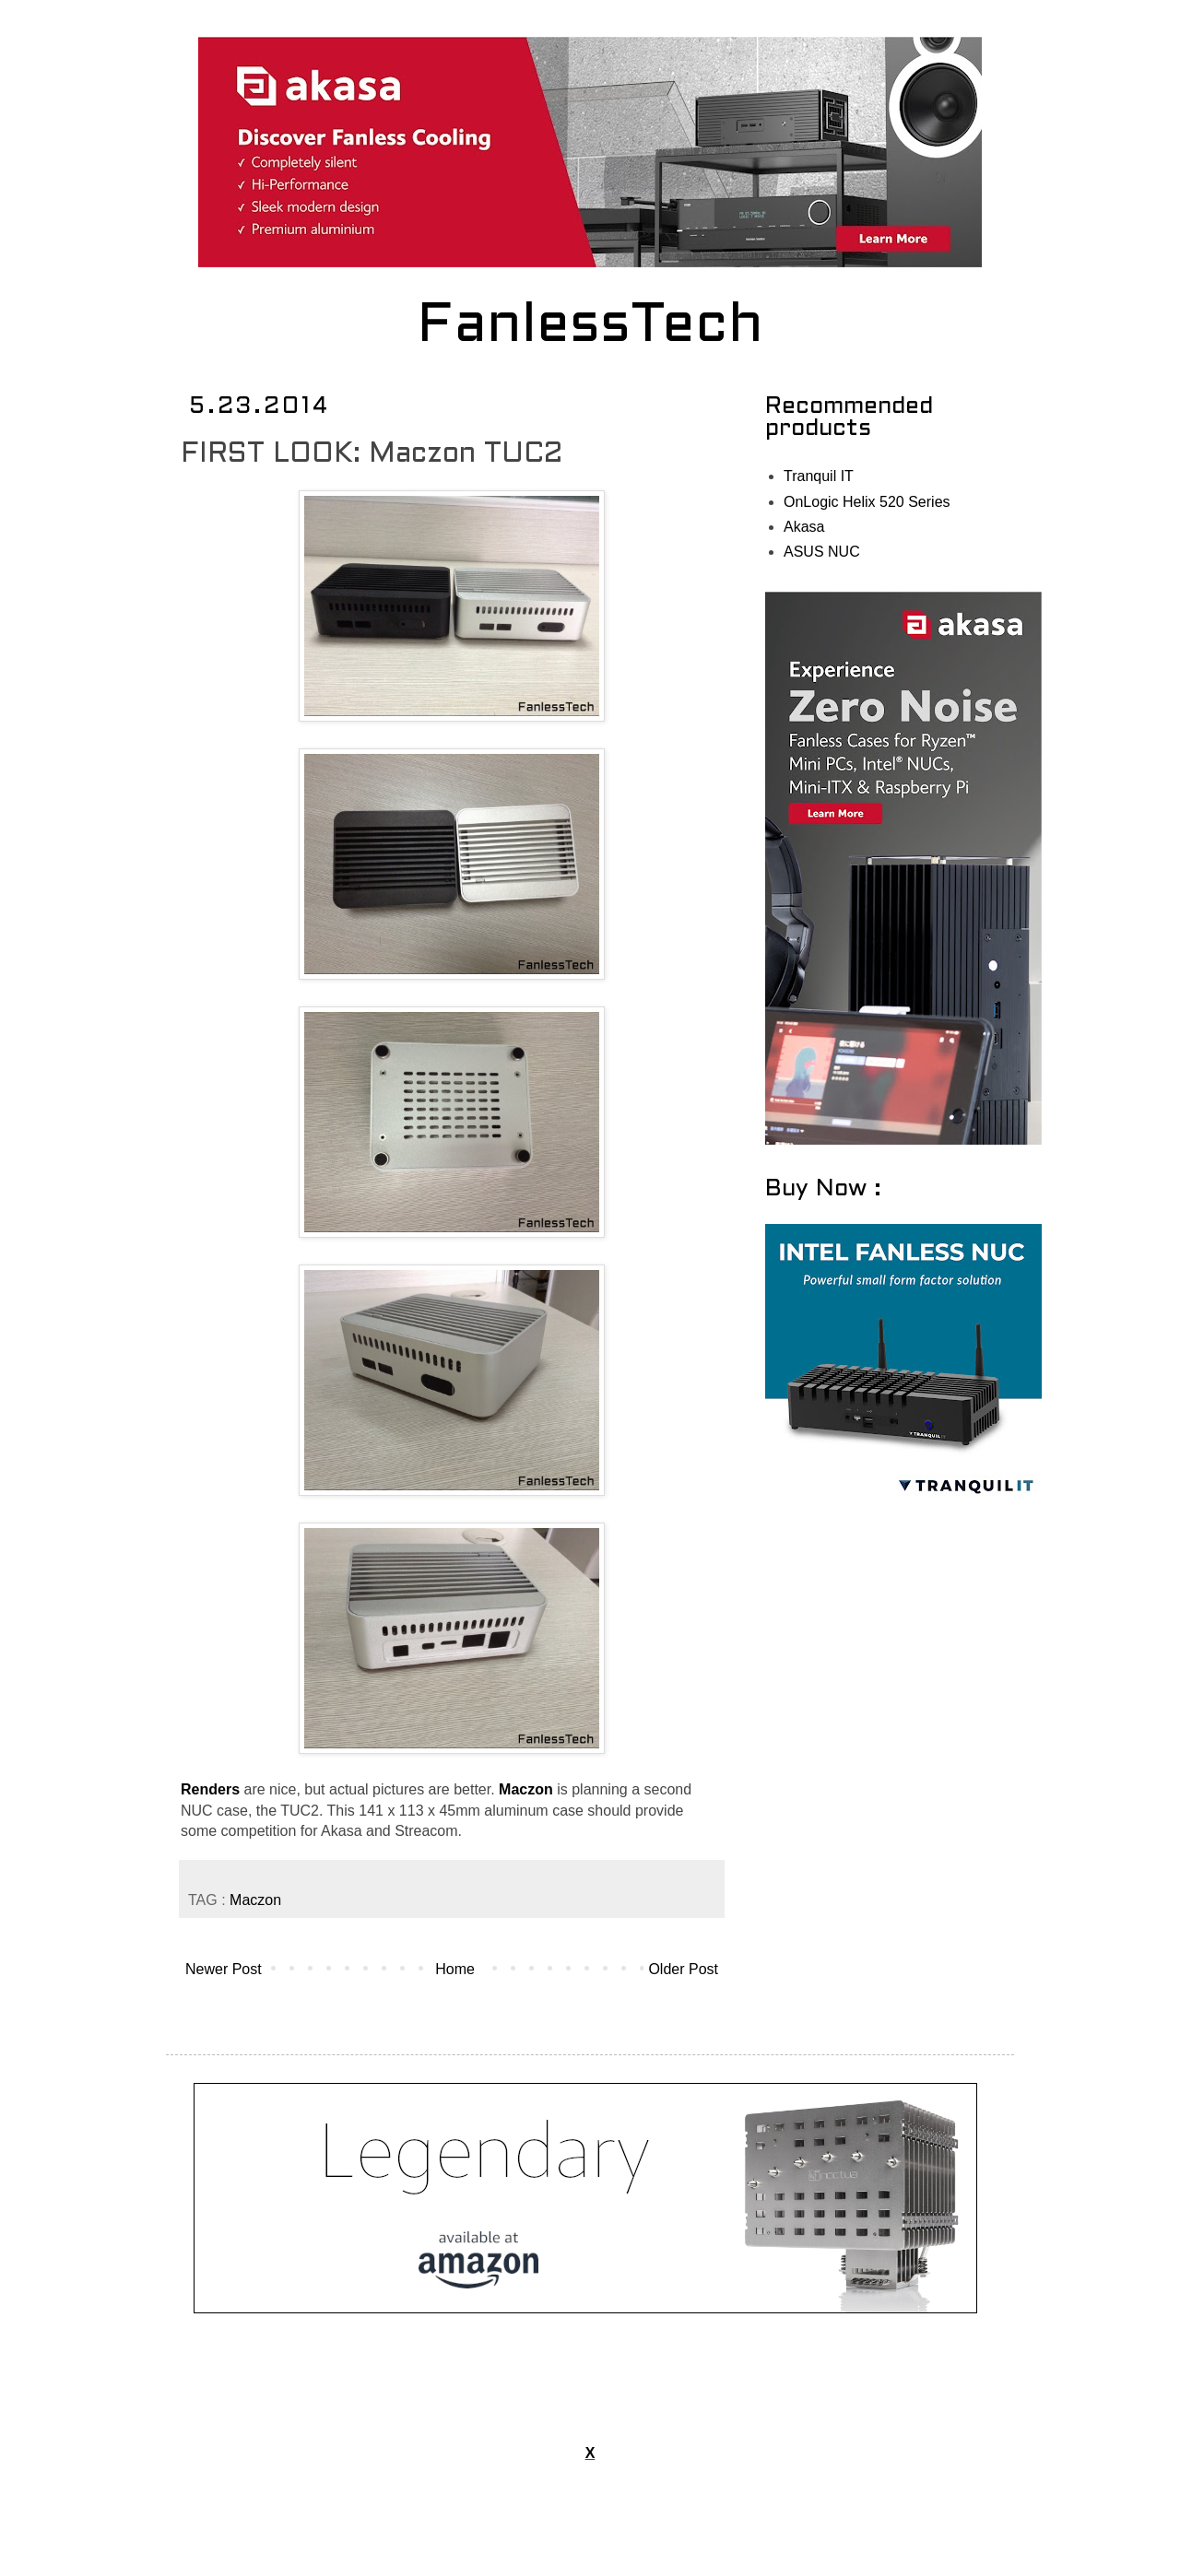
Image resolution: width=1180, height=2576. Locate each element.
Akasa (804, 527)
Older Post (683, 1969)
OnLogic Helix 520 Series (867, 502)
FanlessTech (590, 327)
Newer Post (223, 1969)
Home (455, 1969)
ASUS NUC (822, 551)
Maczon (255, 1900)
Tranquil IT (819, 476)
